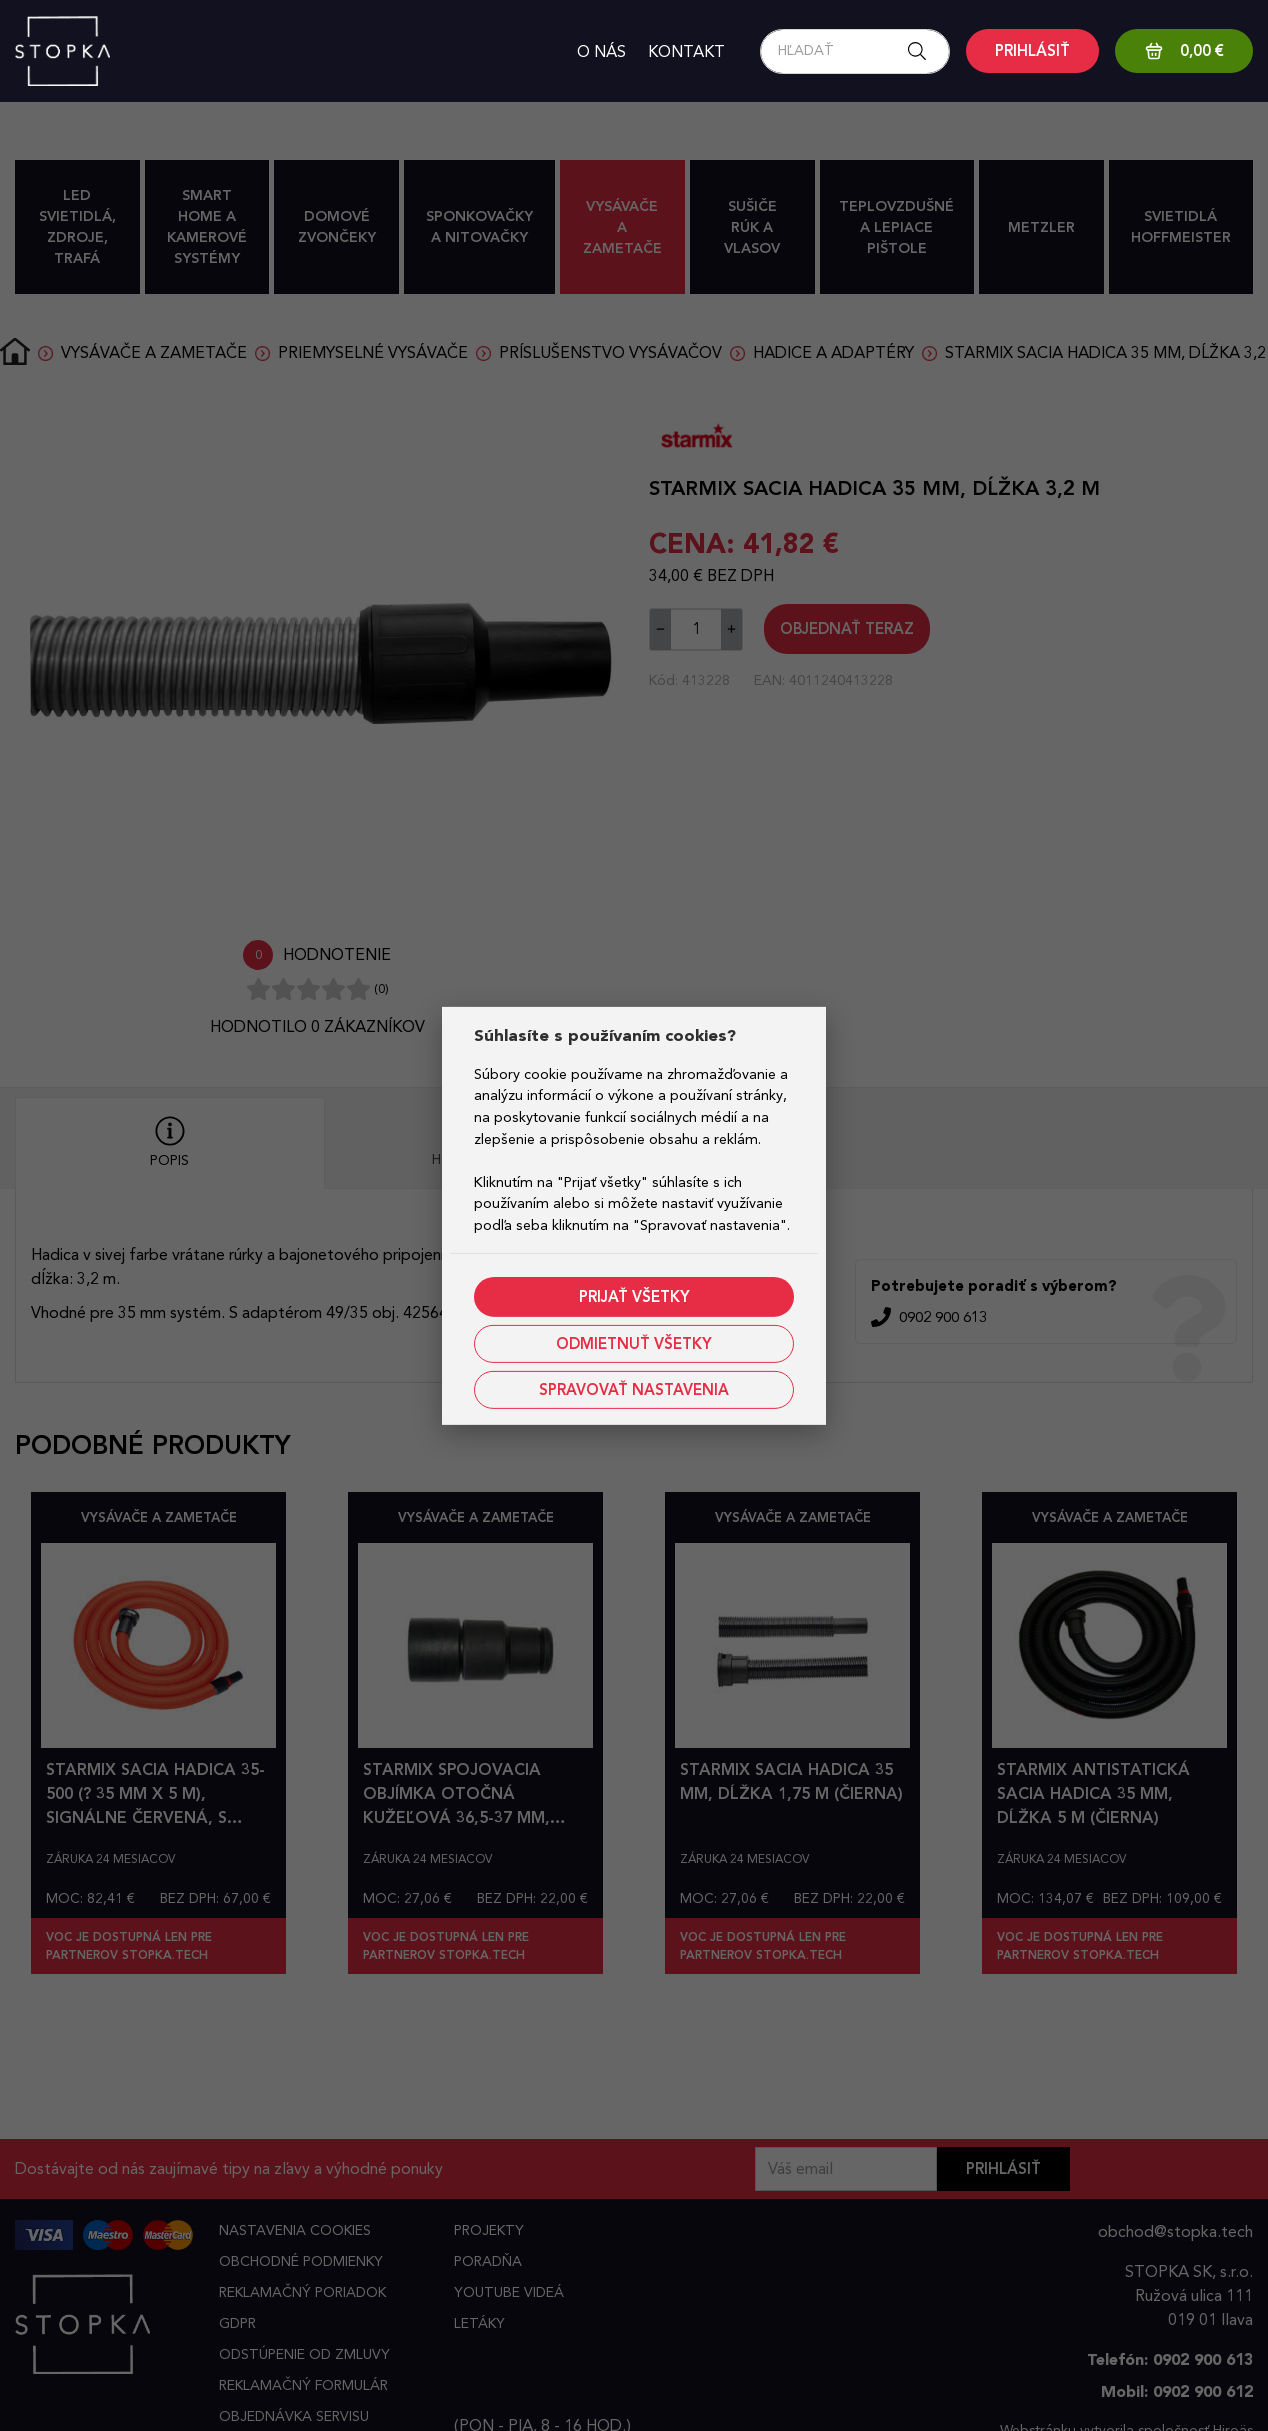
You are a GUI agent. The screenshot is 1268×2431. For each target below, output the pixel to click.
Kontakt (686, 51)
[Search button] (923, 51)
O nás (601, 51)
